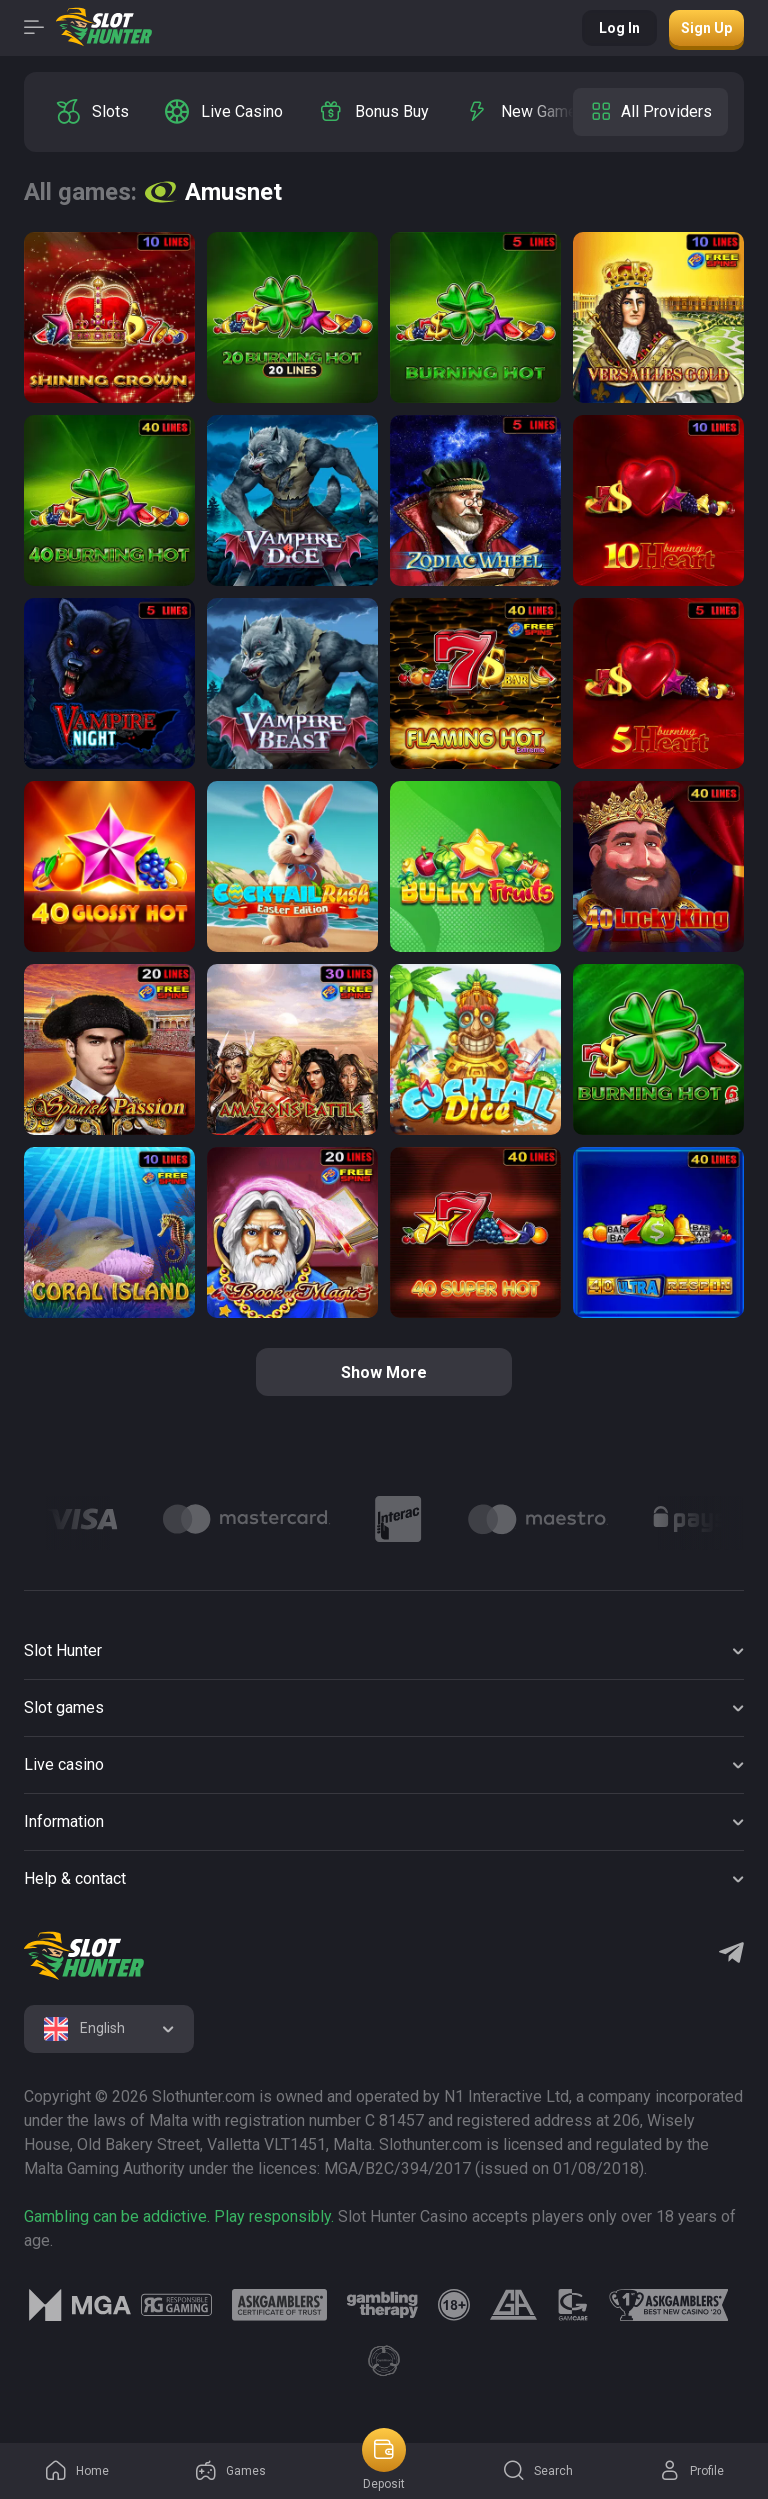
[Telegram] (731, 1955)
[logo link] (176, 2305)
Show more (384, 1372)
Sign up (706, 28)
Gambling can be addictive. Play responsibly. (179, 2216)
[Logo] (82, 1519)
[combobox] (109, 2029)
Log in (619, 28)
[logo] (84, 1956)
